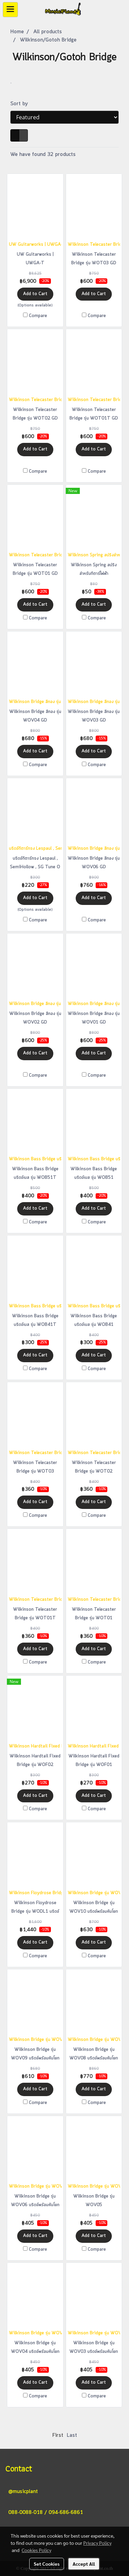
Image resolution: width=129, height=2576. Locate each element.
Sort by (21, 104)
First (57, 2435)
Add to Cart (35, 294)
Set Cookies (47, 2564)
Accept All (84, 2564)
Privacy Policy (97, 2543)
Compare (38, 316)
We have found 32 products (43, 154)
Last (72, 2435)
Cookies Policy (36, 2550)
